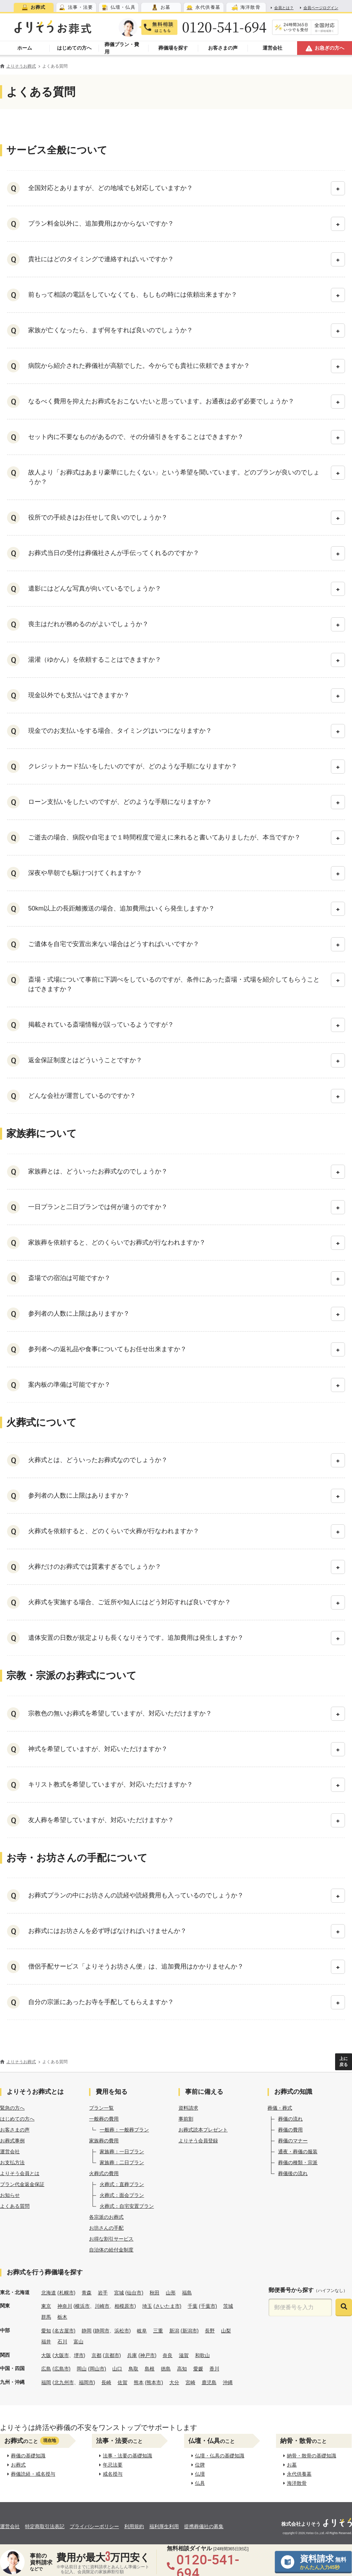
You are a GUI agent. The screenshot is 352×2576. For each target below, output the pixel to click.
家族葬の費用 (104, 2140)
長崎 (106, 2382)
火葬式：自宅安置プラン (127, 2206)
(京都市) (112, 2355)
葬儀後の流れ (293, 2173)
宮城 (119, 2292)
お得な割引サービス (111, 2239)
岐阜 (142, 2330)
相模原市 (124, 2306)
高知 (182, 2369)
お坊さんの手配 (106, 2228)
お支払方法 (12, 2162)
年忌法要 (111, 2465)
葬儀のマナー (293, 2140)
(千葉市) (208, 2306)
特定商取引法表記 (44, 2526)
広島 (46, 2369)
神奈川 (64, 2306)
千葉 (192, 2306)
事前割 (185, 2119)
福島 (187, 2292)
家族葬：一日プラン (122, 2151)
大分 (174, 2382)
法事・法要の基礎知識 (126, 2455)
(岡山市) (97, 2369)
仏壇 (198, 2474)
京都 (96, 2355)
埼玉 (147, 2306)
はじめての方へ (17, 2119)
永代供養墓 (297, 2474)
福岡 (46, 2382)
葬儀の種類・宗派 (298, 2162)
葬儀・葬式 (280, 2108)
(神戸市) (147, 2355)
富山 (78, 2341)
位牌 (198, 2465)
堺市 (79, 2355)
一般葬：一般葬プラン (124, 2130)
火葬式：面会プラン (122, 2195)
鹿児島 (209, 2382)
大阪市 (61, 2355)
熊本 (139, 2382)
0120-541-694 (224, 27)
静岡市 (102, 2330)
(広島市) (61, 2369)
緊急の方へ (12, 2108)
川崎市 (102, 2306)
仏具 (198, 2483)
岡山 (82, 2369)
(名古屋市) (63, 2330)
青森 (87, 2292)
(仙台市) (134, 2292)
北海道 (48, 2292)
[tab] (34, 7)
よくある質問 (15, 2206)
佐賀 (122, 2382)
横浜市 (82, 2306)
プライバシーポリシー (94, 2526)
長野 (210, 2330)
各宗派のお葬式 (106, 2217)
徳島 (166, 2369)
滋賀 (184, 2355)
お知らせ (10, 2195)
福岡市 (86, 2382)
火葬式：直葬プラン (122, 2184)
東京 (46, 2306)
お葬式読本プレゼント (203, 2130)
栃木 (62, 2317)
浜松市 (121, 2330)
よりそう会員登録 (198, 2140)
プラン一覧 (101, 2108)
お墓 (290, 2465)
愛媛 (198, 2369)
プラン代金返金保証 (22, 2184)
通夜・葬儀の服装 (298, 2151)
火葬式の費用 (104, 2173)
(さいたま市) (167, 2306)
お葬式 (16, 2465)
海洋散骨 (295, 2483)
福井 (46, 2341)
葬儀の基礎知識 (26, 2455)
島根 (150, 2369)
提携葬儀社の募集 (204, 2526)
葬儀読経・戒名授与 (31, 2474)
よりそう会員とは (19, 2173)
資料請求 (188, 2108)
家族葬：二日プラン (122, 2162)
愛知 (46, 2330)
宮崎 (190, 2382)
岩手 (103, 2292)
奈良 (167, 2355)
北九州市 (64, 2382)
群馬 (46, 2317)
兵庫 (132, 2355)
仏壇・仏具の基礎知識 (217, 2455)
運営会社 (10, 2151)
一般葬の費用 (104, 2119)
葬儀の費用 (290, 2130)
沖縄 (228, 2382)
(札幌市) (66, 2292)
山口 (117, 2369)
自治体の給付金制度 (111, 2250)
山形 (171, 2292)
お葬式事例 (12, 2140)
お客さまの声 (15, 2130)
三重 (158, 2330)
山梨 (226, 2330)
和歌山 (202, 2355)
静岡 (87, 2330)
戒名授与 (111, 2474)
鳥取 (133, 2369)
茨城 (228, 2306)
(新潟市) (190, 2330)
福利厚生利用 (164, 2526)
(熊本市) (154, 2382)
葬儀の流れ (290, 2119)
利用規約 (134, 2526)
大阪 (46, 2355)
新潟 (174, 2330)
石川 (62, 2341)
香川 (214, 2369)
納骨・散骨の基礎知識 (309, 2455)
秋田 (154, 2292)
